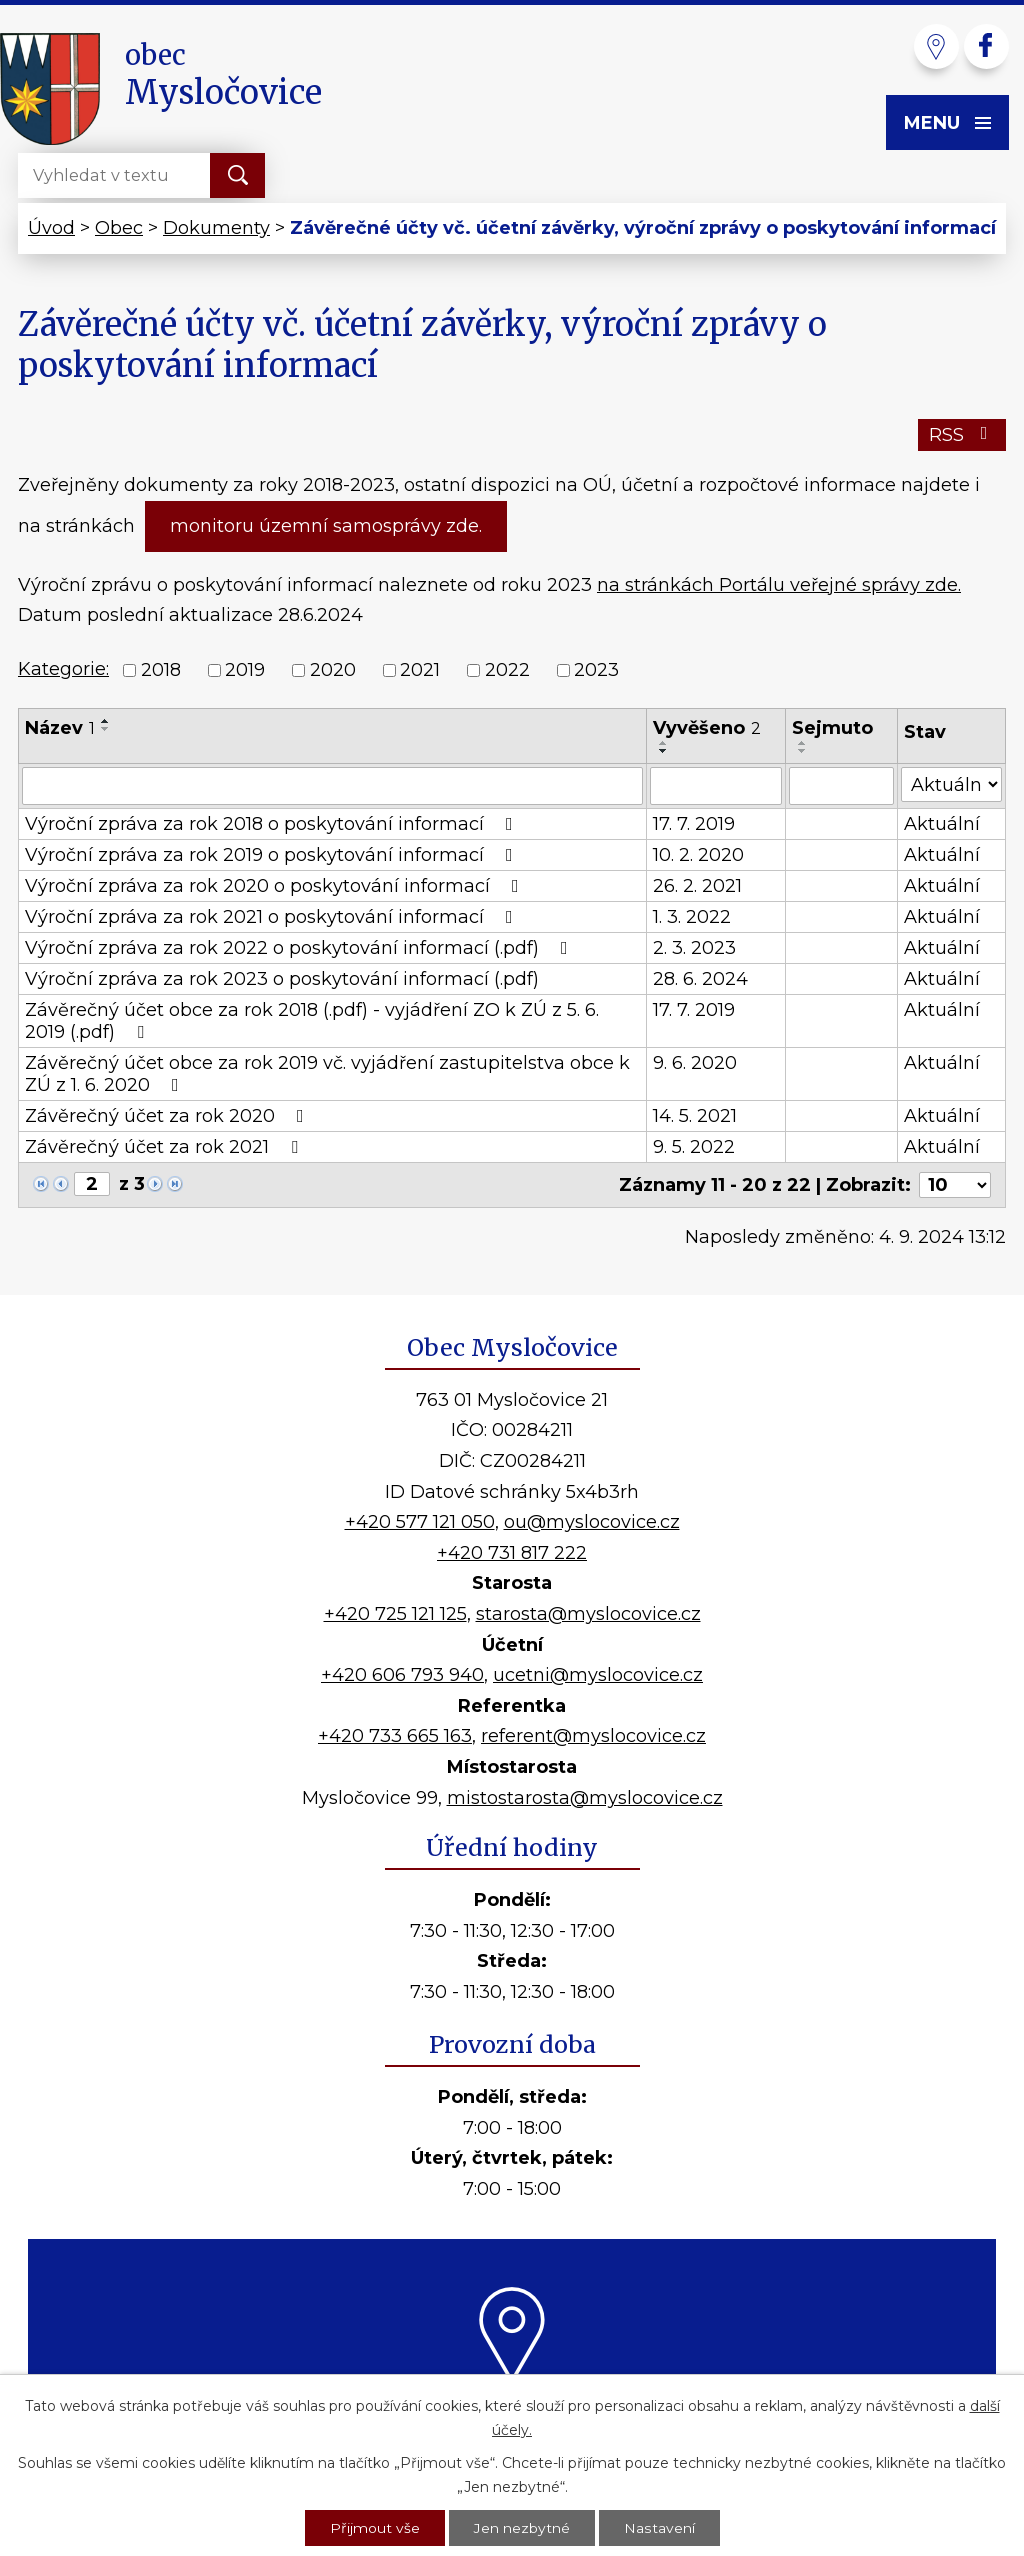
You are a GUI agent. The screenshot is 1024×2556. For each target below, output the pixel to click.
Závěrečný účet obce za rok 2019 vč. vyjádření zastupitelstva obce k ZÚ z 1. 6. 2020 (327, 1074)
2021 (420, 670)
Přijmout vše (375, 2527)
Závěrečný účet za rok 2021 (165, 1147)
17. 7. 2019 (694, 824)
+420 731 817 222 (512, 1553)
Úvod (51, 228)
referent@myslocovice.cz (593, 1736)
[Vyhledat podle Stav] (951, 784)
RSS (962, 435)
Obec (119, 228)
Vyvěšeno (707, 728)
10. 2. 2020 (698, 855)
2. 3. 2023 (694, 948)
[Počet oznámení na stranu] (955, 1185)
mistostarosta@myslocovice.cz (585, 1798)
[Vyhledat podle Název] (332, 786)
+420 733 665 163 (395, 1736)
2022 (507, 670)
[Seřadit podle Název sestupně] (106, 729)
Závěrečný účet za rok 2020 (168, 1116)
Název (60, 728)
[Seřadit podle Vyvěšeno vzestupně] (664, 743)
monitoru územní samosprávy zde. (326, 526)
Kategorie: (63, 669)
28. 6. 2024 (700, 979)
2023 (596, 670)
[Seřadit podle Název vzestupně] (106, 721)
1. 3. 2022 (692, 917)
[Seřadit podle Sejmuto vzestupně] (803, 743)
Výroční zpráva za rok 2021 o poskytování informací (273, 917)
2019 (245, 670)
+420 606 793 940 (402, 1675)
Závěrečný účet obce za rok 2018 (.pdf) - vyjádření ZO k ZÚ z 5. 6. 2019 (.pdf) (312, 1021)
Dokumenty (216, 228)
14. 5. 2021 (695, 1116)
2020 (333, 670)
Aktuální (942, 824)
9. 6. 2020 (695, 1063)
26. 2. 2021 (697, 886)
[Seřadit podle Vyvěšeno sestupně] (664, 751)
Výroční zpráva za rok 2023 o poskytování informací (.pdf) (282, 979)
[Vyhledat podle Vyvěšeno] (716, 786)
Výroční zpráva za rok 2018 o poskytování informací (273, 824)
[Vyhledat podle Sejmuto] (841, 786)
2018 (161, 670)
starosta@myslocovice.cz (588, 1614)
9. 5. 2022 (694, 1147)
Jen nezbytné (522, 2527)
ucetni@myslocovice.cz (598, 1675)
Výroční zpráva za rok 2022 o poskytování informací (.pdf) (300, 948)
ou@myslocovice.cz (592, 1522)
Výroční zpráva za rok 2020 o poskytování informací (276, 886)
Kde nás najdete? (512, 2407)
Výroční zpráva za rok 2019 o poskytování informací (273, 855)
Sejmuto (832, 728)
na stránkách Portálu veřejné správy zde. (779, 585)
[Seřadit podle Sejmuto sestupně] (803, 751)
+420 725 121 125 (395, 1614)
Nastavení (659, 2527)
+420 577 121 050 (420, 1522)
